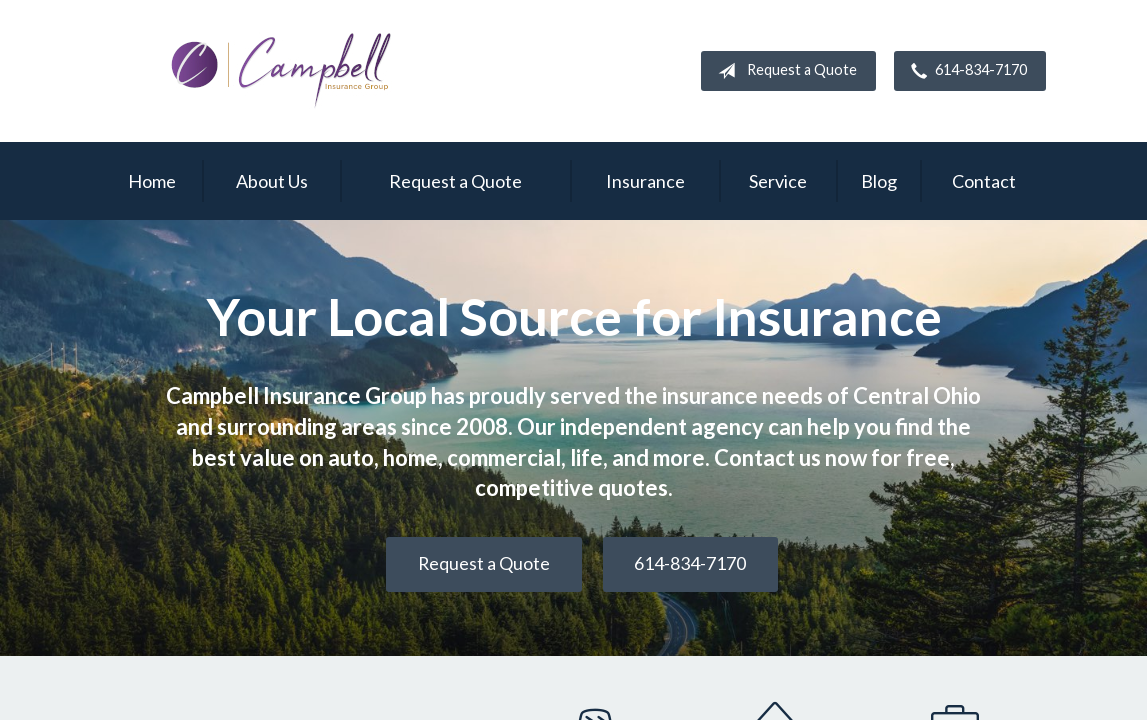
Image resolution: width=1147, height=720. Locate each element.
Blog (879, 181)
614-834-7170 (965, 71)
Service (778, 181)
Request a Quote (783, 71)
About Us (272, 181)
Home (152, 181)
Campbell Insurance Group (282, 71)
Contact (984, 181)
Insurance (645, 181)
